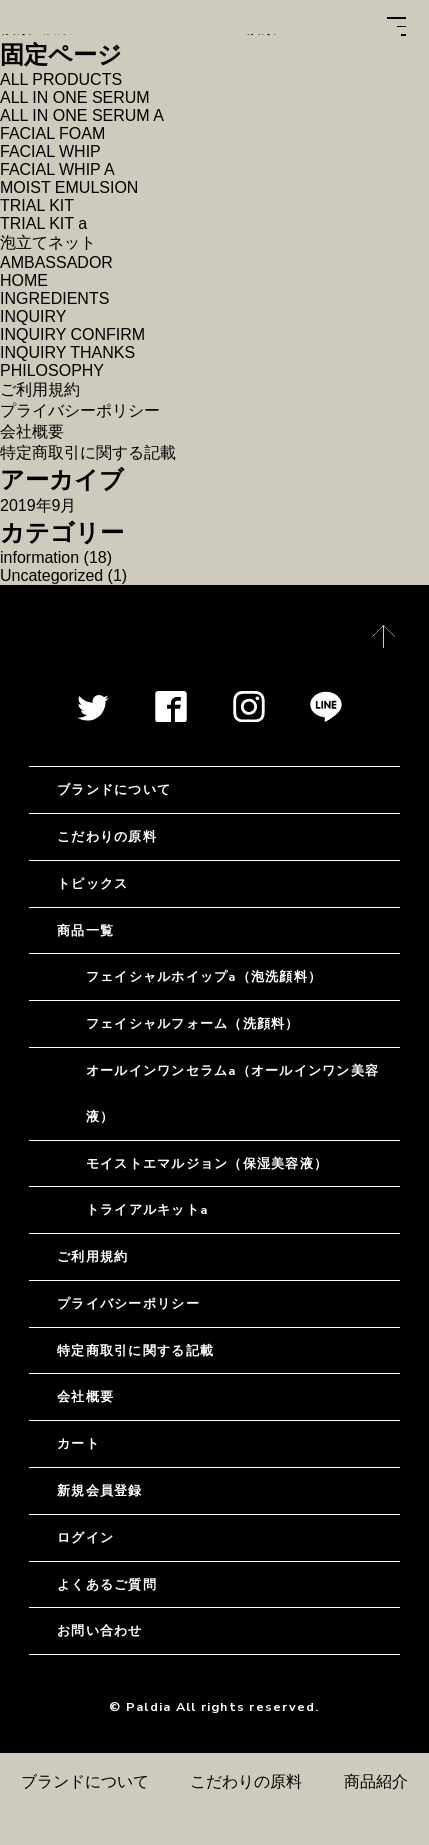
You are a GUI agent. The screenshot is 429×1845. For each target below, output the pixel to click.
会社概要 (32, 431)
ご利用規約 (40, 389)
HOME (24, 280)
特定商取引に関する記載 (88, 452)
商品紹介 (376, 1781)
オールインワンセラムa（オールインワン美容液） (232, 1093)
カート (78, 1443)
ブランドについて (85, 1781)
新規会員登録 (100, 1490)
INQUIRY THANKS (67, 352)
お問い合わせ (100, 1630)
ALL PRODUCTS (61, 79)
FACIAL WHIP (50, 151)
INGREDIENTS (54, 298)
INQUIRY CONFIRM (72, 334)
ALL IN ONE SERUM (75, 97)
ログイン (85, 1537)
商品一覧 (85, 930)
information (39, 557)
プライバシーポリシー (80, 410)
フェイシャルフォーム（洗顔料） (193, 1023)
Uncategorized (51, 575)
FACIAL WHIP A (57, 169)
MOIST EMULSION (69, 187)
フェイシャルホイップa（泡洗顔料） (204, 976)
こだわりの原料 (246, 1781)
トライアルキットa (147, 1209)
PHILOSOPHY (52, 370)
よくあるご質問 (107, 1584)
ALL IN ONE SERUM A (82, 115)
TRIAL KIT (37, 205)
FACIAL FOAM (52, 133)
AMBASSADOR (56, 262)
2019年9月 (38, 505)
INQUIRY (33, 316)
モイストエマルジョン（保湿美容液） (207, 1163)
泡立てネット (48, 242)
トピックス (92, 883)
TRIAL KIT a (43, 223)
